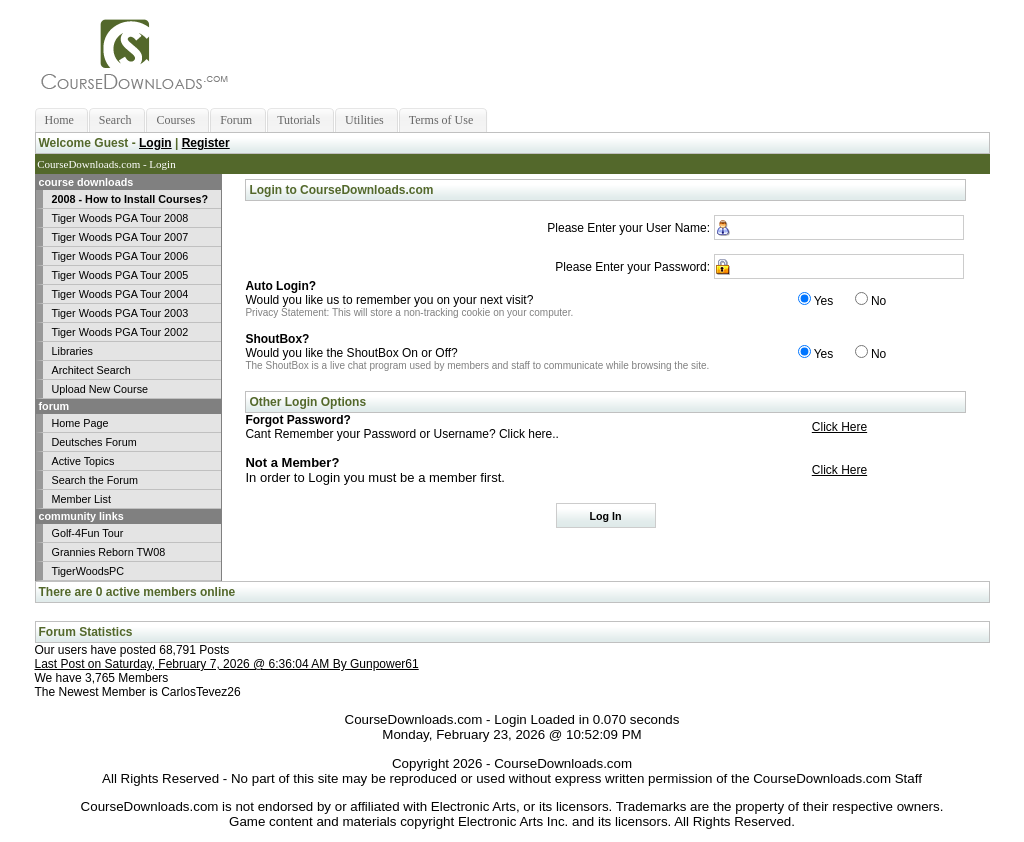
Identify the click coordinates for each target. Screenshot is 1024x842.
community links (80, 516)
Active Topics (83, 461)
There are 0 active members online (137, 592)
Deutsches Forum (94, 442)
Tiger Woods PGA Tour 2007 (120, 237)
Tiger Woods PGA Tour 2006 (120, 256)
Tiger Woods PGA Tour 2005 (120, 275)
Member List (81, 499)
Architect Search (91, 370)
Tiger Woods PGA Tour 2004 (120, 294)
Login (155, 143)
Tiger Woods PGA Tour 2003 (120, 313)
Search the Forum (95, 480)
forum (53, 406)
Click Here (839, 427)
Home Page (80, 423)
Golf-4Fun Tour (88, 533)
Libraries (72, 351)
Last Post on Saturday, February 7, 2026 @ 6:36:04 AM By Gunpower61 (227, 664)
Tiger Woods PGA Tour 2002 (120, 332)
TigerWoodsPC (88, 571)
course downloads (85, 182)
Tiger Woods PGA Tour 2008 (120, 218)
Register (206, 143)
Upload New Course (100, 389)
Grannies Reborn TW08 (109, 552)
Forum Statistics (86, 632)
